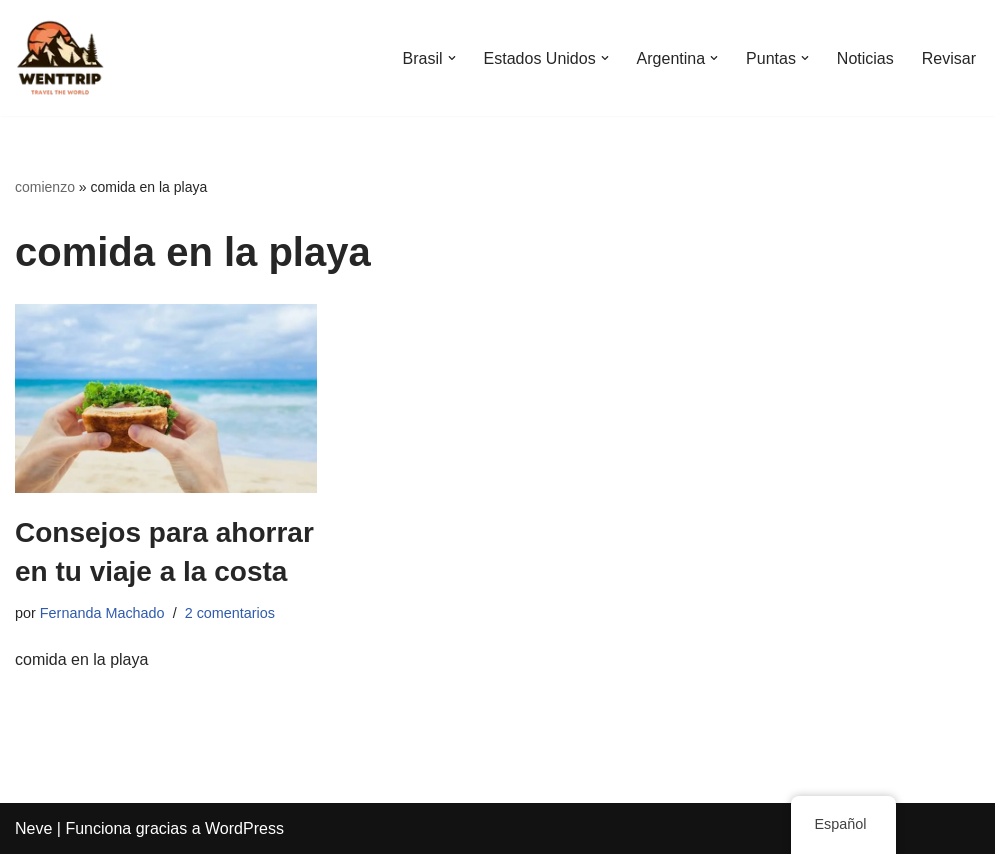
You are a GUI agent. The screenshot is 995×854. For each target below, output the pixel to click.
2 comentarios (230, 613)
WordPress (244, 828)
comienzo (45, 187)
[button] (451, 58)
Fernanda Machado (102, 613)
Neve (33, 828)
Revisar (949, 58)
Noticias (865, 58)
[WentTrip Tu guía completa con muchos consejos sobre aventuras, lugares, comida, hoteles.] (60, 58)
